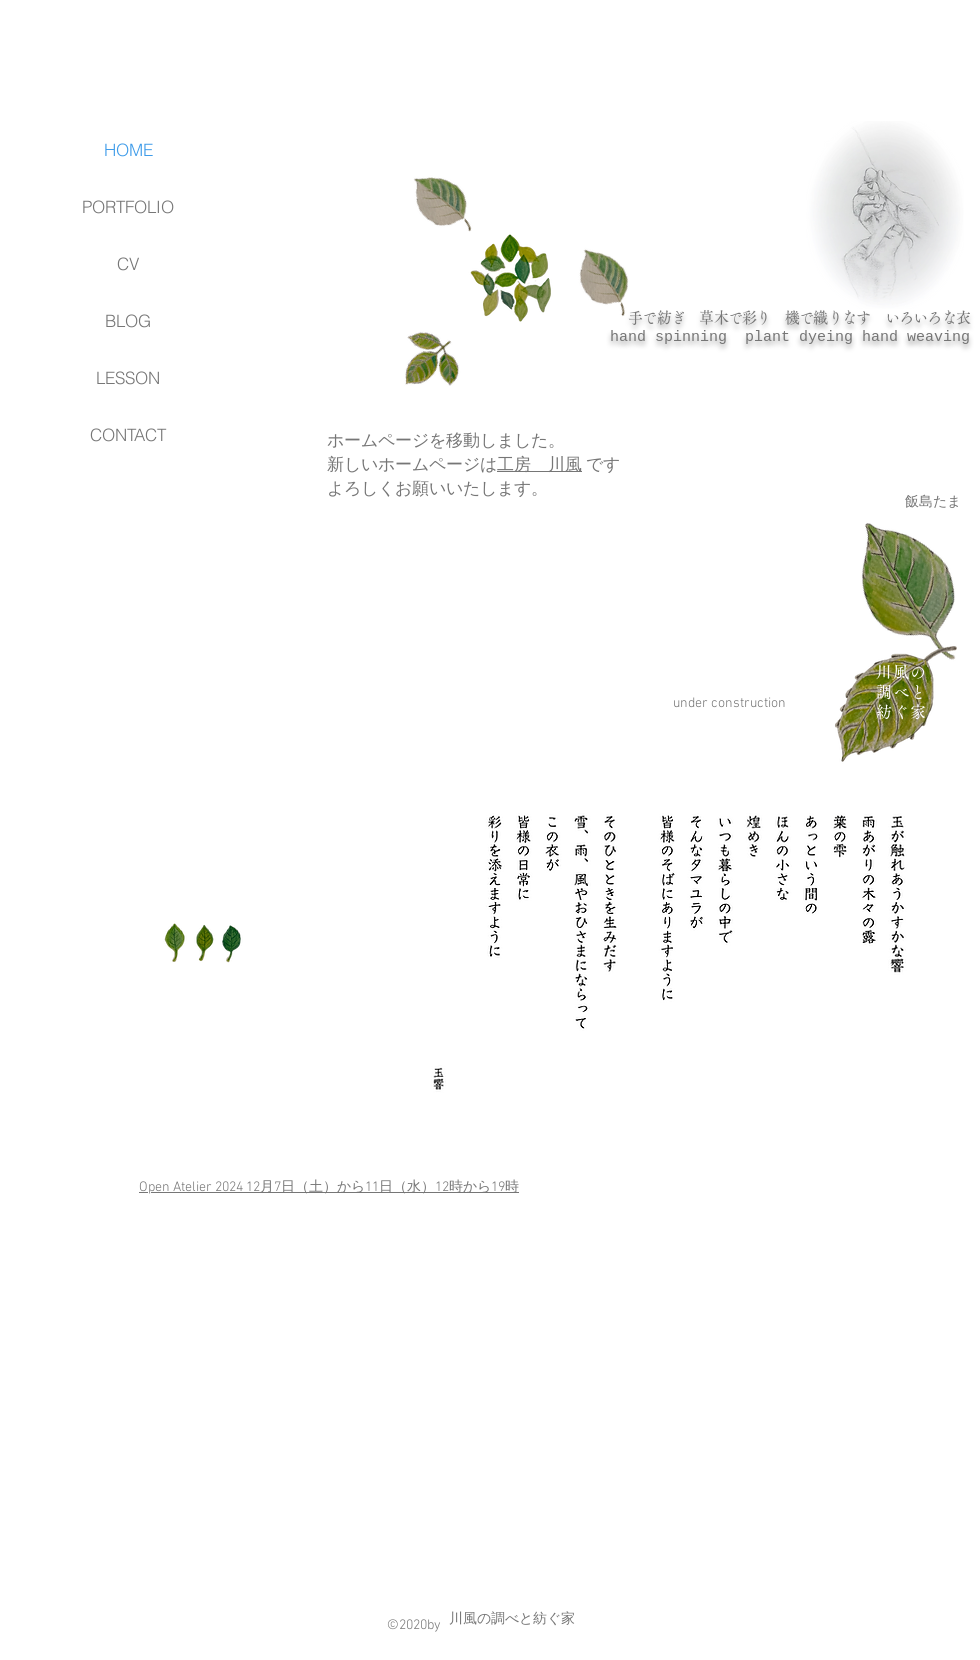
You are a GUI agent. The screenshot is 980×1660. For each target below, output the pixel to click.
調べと (901, 692)
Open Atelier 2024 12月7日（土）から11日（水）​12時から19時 (329, 1187)
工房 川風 (539, 466)
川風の (901, 672)
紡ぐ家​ (901, 712)
